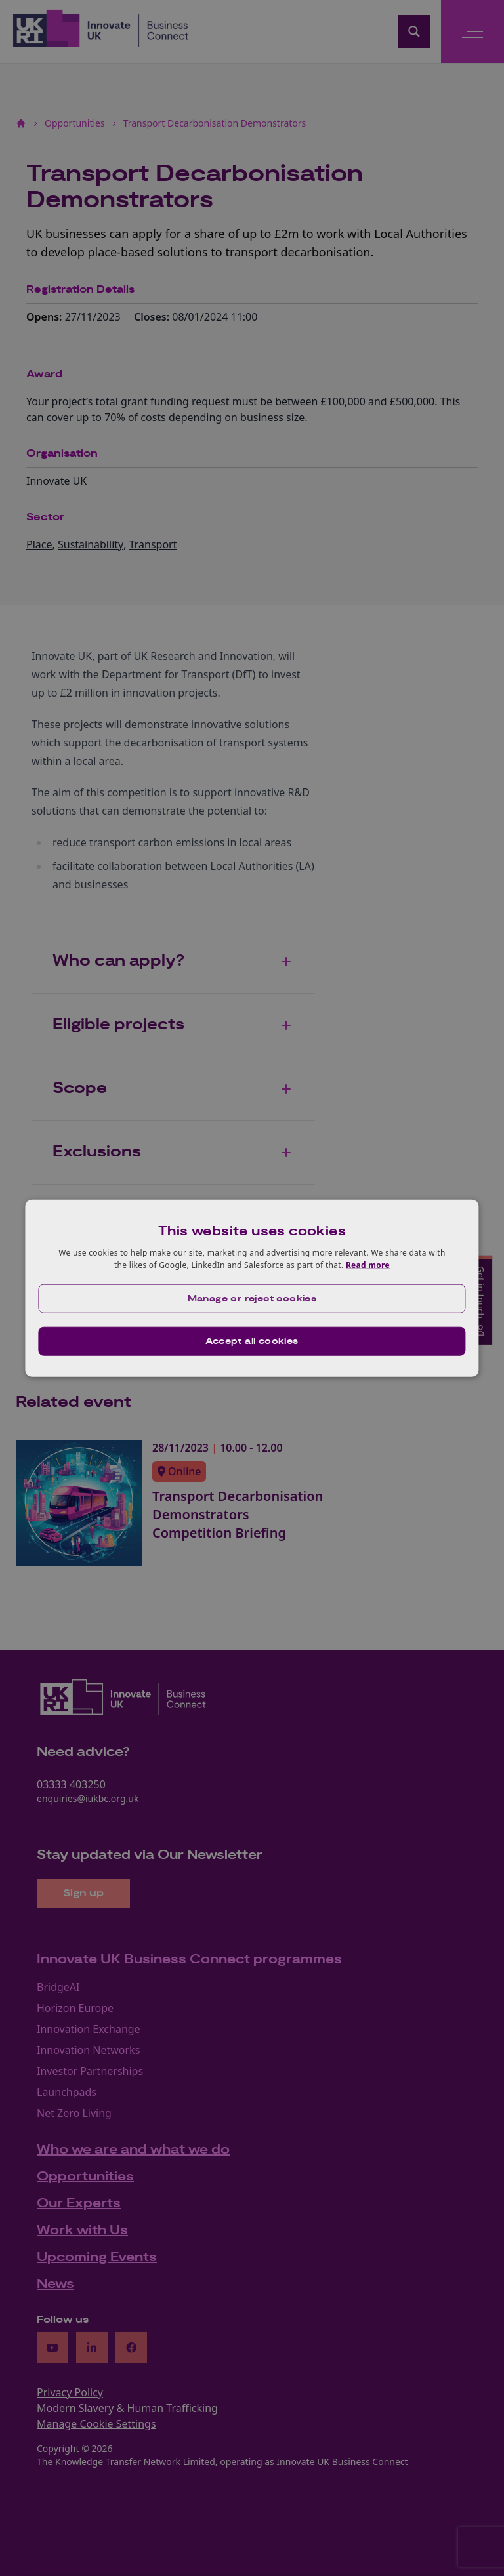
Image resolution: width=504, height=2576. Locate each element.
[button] (251, 1299)
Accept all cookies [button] (251, 1341)
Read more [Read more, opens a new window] (368, 1265)
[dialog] (251, 1288)
